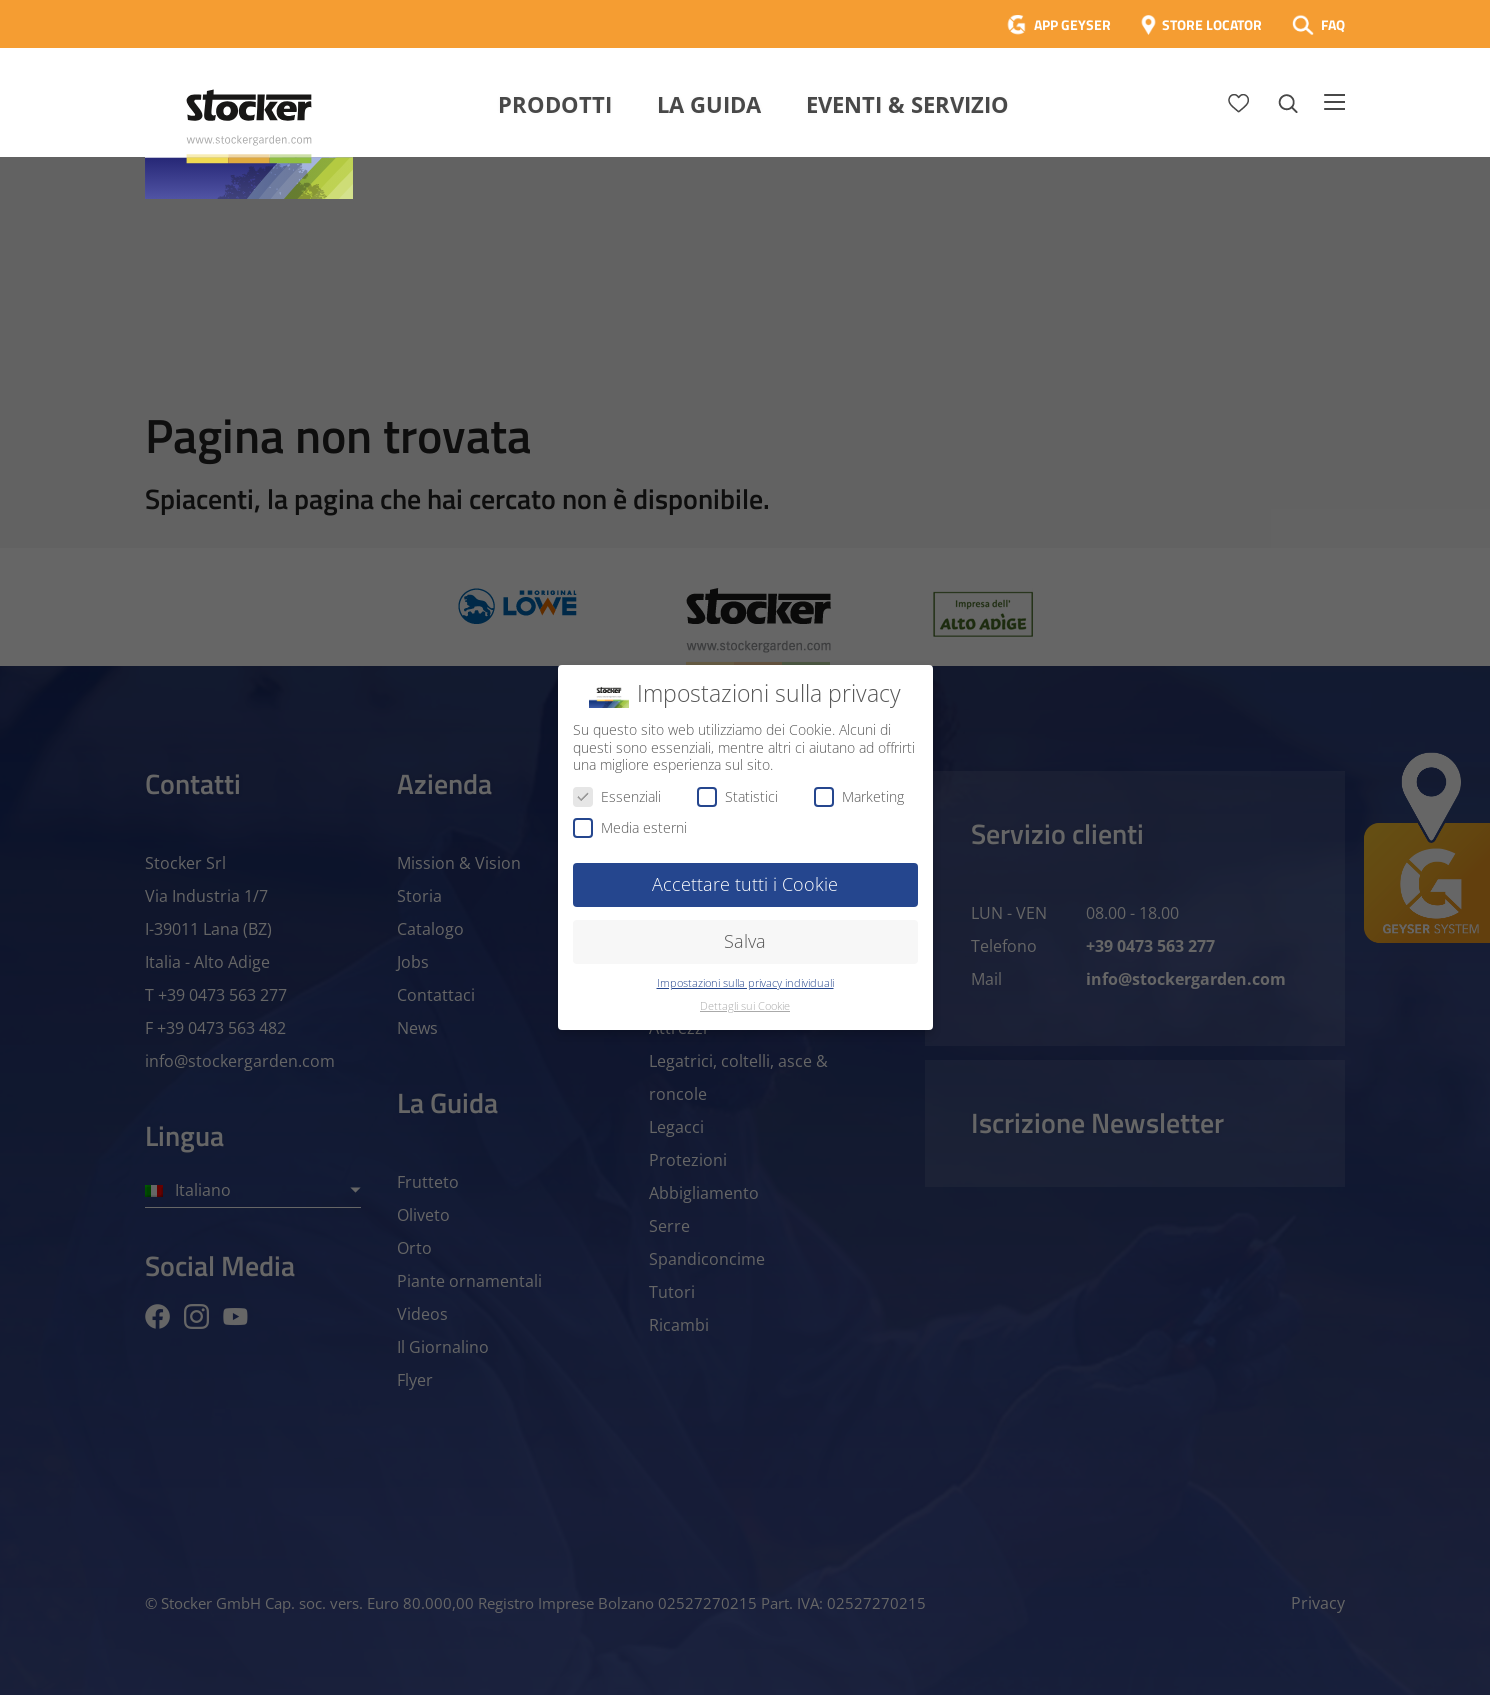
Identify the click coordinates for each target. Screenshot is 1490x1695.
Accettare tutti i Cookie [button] (745, 884)
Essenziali (617, 796)
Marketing (859, 796)
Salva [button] (745, 941)
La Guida (709, 104)
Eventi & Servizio (907, 104)
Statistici (737, 796)
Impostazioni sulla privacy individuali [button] (745, 983)
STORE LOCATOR (1212, 24)
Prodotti (555, 104)
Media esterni (630, 827)
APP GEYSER (1072, 24)
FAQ (1333, 24)
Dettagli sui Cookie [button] (745, 1006)
